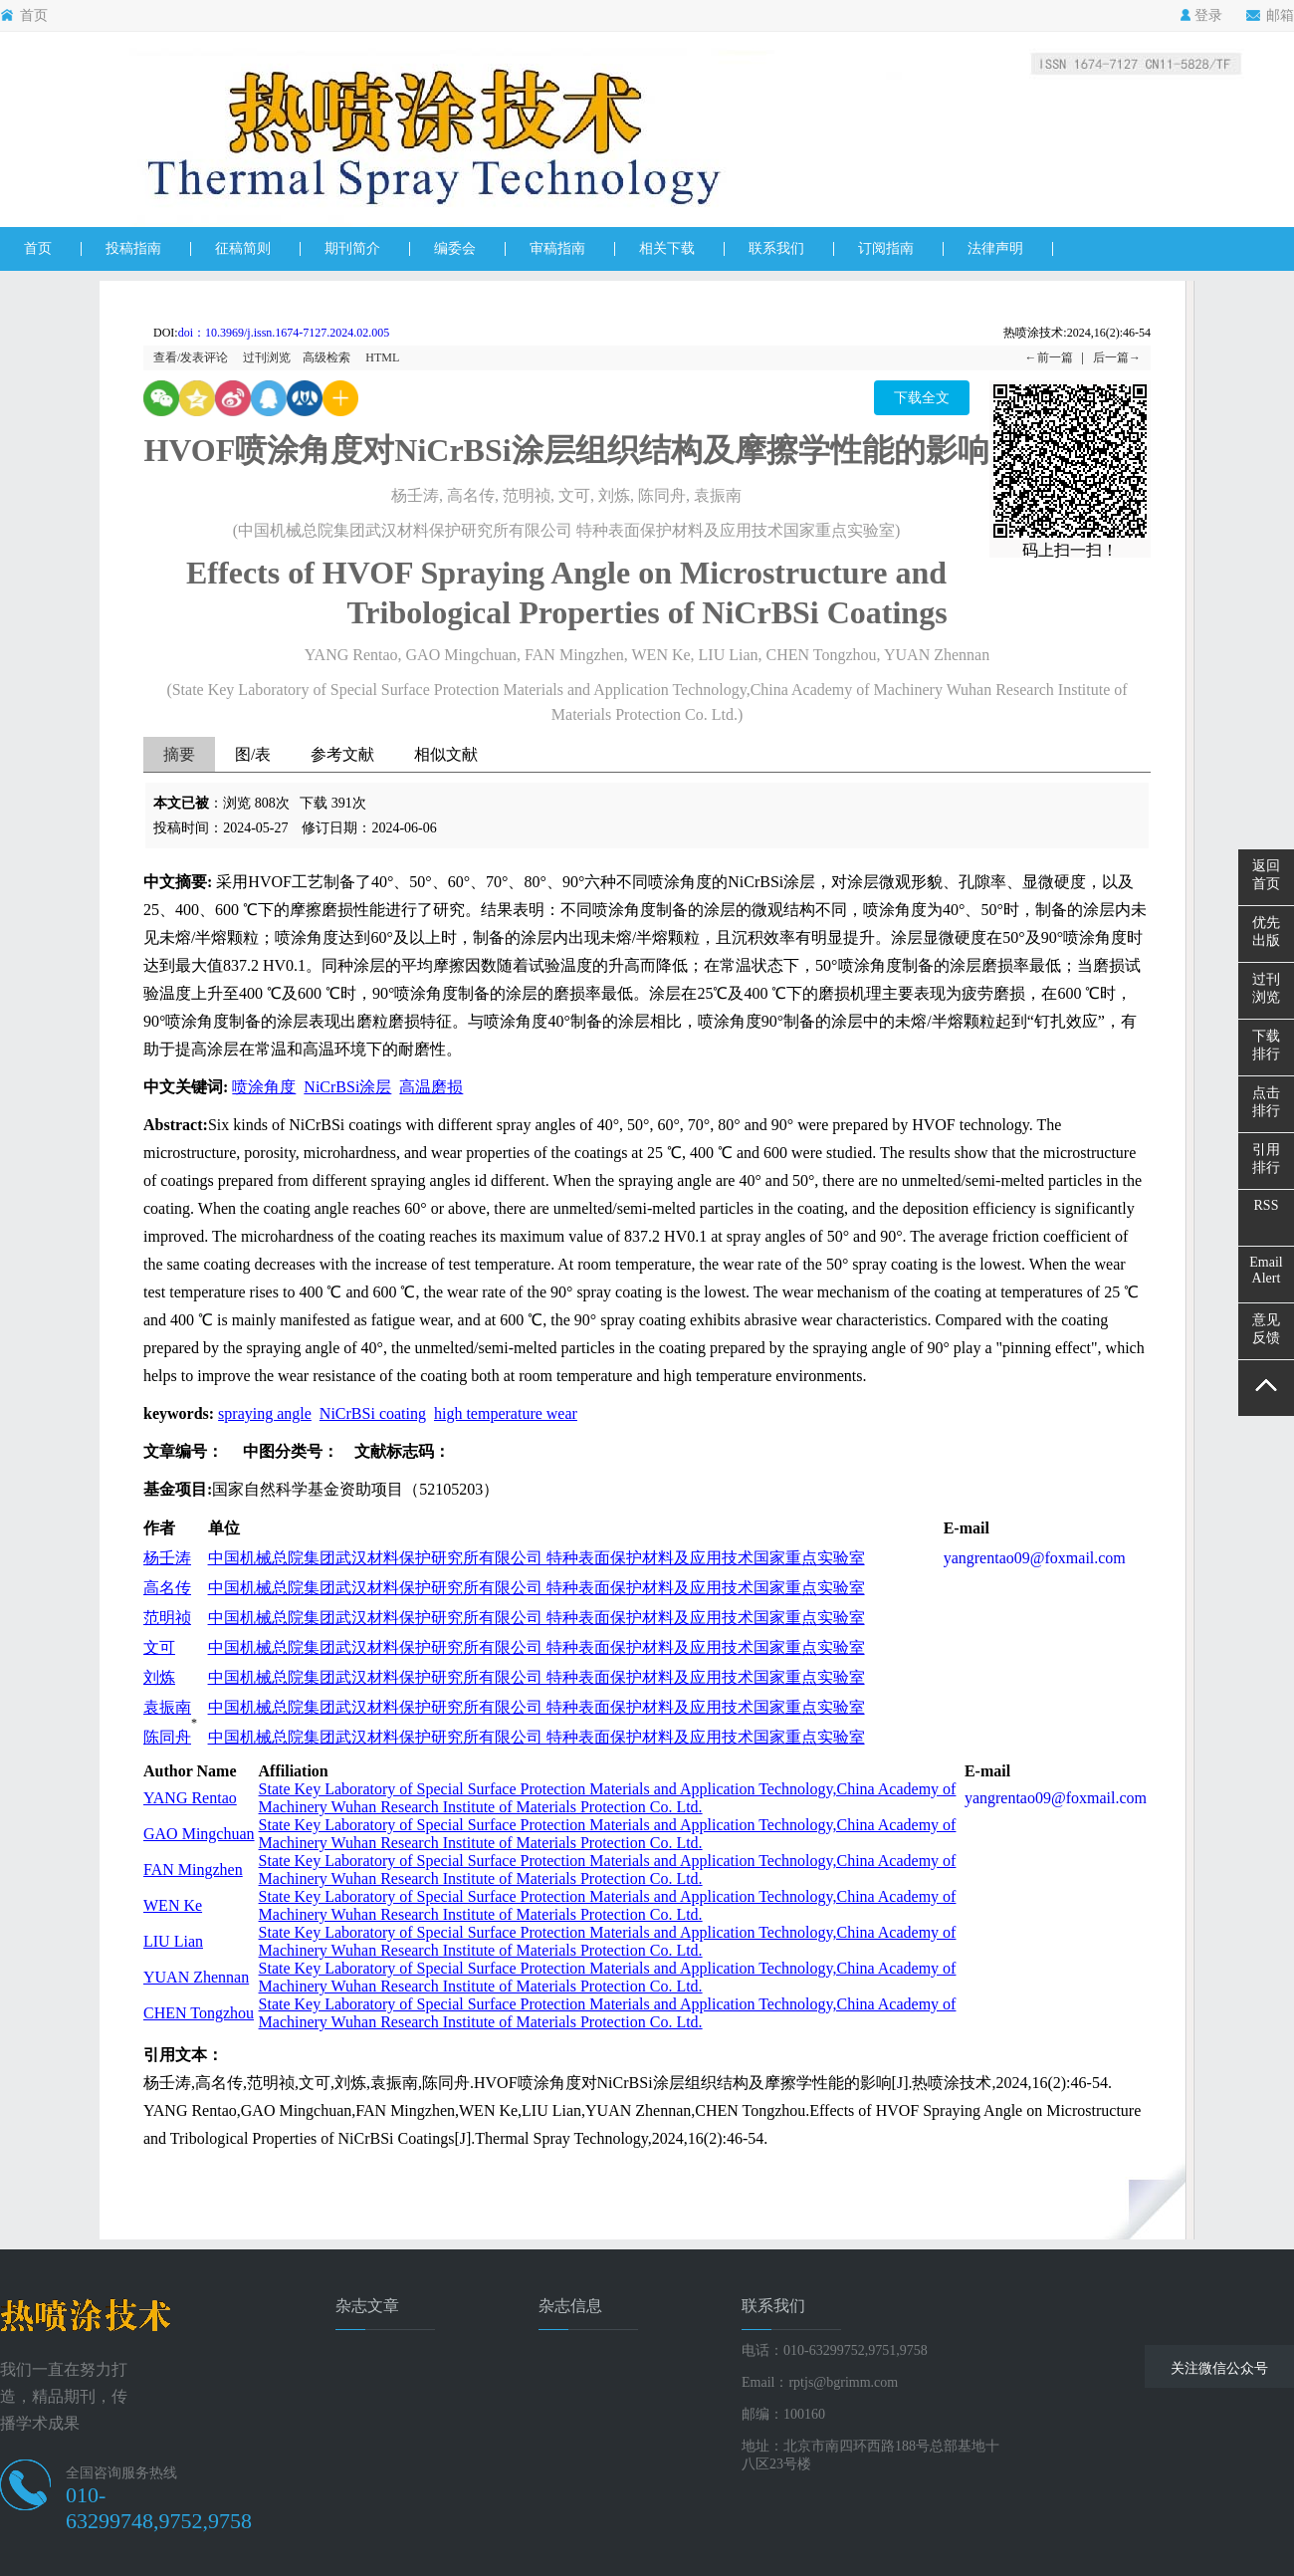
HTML (382, 357)
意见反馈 (1266, 1328)
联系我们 (776, 248)
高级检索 (326, 357)
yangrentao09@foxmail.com (1035, 1557)
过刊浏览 (267, 357)
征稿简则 (243, 248)
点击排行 (1266, 1101)
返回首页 (1266, 874)
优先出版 (1266, 931)
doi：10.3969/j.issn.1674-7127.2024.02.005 (284, 333)
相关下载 (667, 248)
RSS (1266, 1205)
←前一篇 (1049, 357)
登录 (1201, 16)
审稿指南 (557, 248)
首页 (24, 16)
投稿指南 (133, 248)
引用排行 (1266, 1158)
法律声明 (995, 248)
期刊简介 (352, 248)
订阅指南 (886, 248)
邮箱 (1270, 16)
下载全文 (922, 397)
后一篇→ (1117, 357)
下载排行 (1266, 1045)
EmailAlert (1265, 1270)
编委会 (455, 248)
